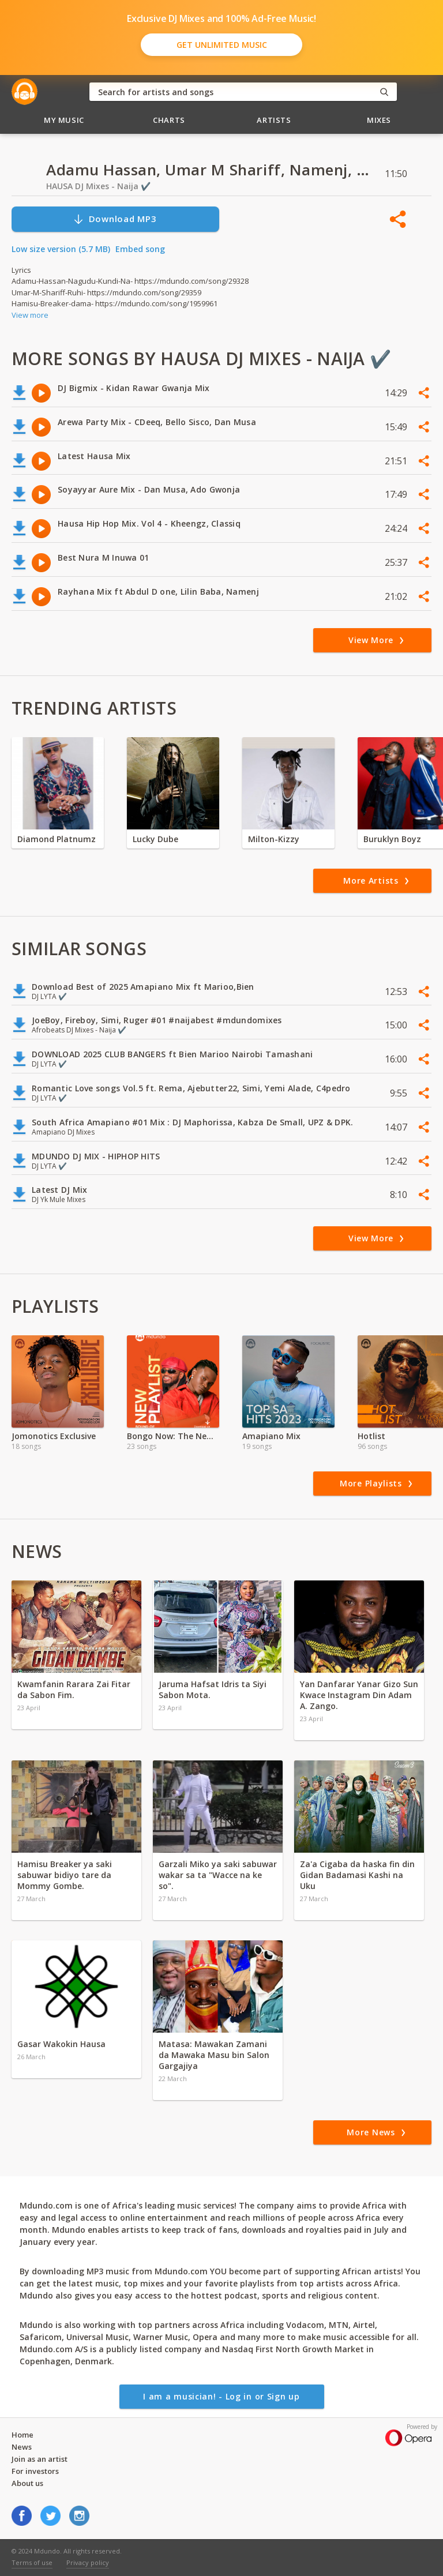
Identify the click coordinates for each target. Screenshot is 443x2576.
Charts (169, 120)
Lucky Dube (155, 838)
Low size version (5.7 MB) (61, 248)
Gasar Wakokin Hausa (61, 2043)
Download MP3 (115, 219)
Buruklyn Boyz (392, 838)
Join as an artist (39, 2459)
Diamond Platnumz (56, 838)
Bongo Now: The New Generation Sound (173, 1435)
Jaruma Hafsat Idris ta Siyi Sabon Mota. (212, 1689)
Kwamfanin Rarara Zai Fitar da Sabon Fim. (73, 1689)
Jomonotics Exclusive (54, 1435)
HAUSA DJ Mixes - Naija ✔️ (98, 186)
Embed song (140, 248)
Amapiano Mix (271, 1435)
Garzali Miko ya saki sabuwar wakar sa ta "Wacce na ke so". (218, 1874)
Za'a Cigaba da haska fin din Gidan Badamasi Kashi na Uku (357, 1874)
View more (30, 315)
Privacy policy (87, 2562)
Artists (274, 120)
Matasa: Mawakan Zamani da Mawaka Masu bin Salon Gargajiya (214, 2054)
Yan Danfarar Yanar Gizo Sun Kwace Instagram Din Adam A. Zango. (359, 1694)
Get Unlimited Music (222, 44)
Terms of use (32, 2562)
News (22, 2447)
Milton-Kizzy (273, 838)
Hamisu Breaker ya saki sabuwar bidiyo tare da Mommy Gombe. (64, 1874)
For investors (35, 2471)
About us (27, 2483)
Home (22, 2434)
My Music (64, 120)
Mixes (379, 120)
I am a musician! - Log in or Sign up (221, 2396)
